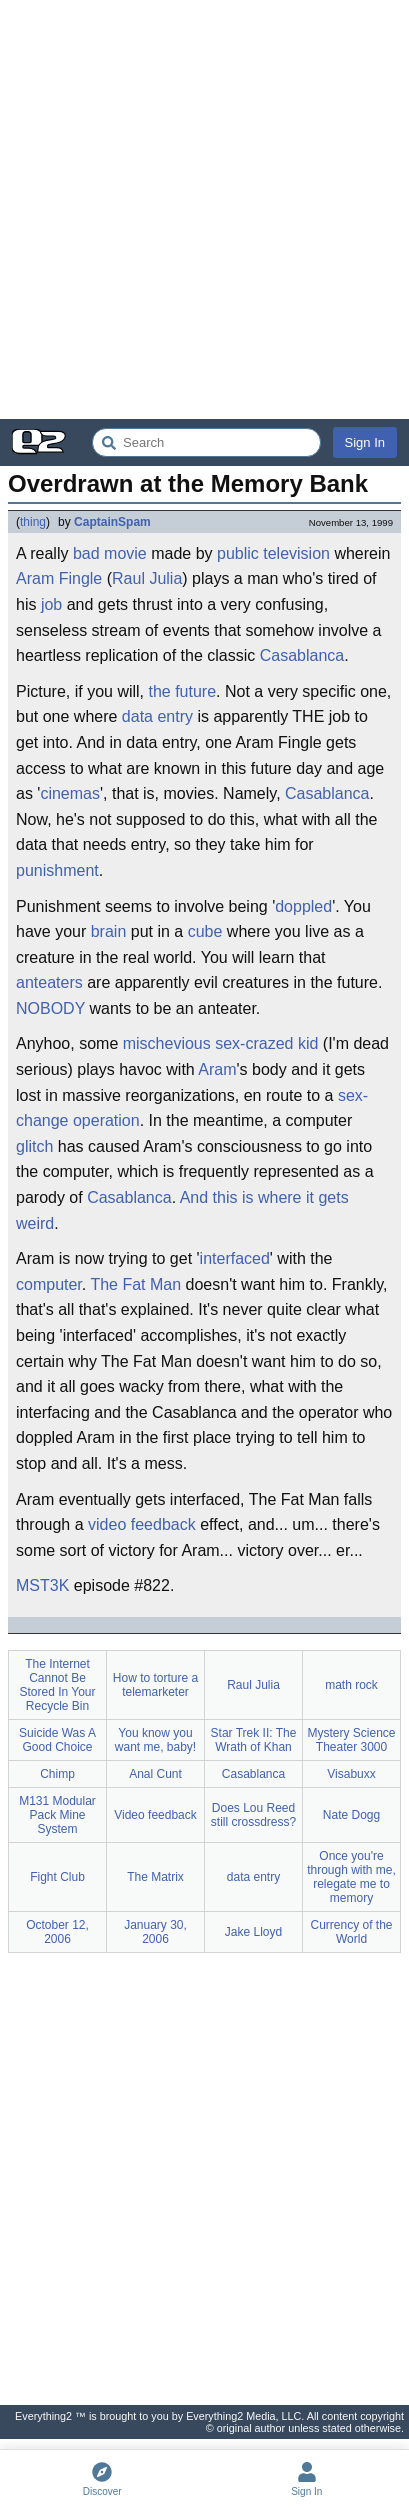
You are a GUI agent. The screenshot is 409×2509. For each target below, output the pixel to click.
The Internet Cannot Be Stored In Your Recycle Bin (57, 1685)
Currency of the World (351, 1932)
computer (49, 1284)
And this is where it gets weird (182, 1210)
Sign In (365, 442)
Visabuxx (351, 1774)
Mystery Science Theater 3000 (351, 1740)
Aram (217, 1069)
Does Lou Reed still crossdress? (253, 1815)
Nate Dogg (351, 1815)
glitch (34, 1146)
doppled (303, 906)
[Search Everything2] (206, 442)
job (51, 604)
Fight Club (57, 1877)
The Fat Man (135, 1284)
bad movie (110, 553)
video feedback (142, 1524)
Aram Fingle (59, 578)
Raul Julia (147, 578)
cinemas (70, 793)
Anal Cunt (155, 1774)
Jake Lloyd (253, 1932)
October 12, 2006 (57, 1932)
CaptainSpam (112, 522)
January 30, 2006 (155, 1932)
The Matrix (155, 1877)
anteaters (49, 982)
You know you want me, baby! (155, 1740)
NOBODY (50, 1008)
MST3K (42, 1585)
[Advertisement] (204, 209)
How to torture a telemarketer (155, 1685)
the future (182, 691)
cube (205, 931)
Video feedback (155, 1815)
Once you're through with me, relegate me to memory (351, 1877)
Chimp (57, 1774)
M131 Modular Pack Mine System (57, 1815)
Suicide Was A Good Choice (57, 1740)
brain (109, 931)
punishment (57, 870)
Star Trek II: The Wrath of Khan (254, 1740)
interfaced (235, 1258)
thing (33, 522)
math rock (351, 1685)
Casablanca (302, 655)
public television (273, 553)
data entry (157, 716)
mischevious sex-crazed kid (221, 1043)
